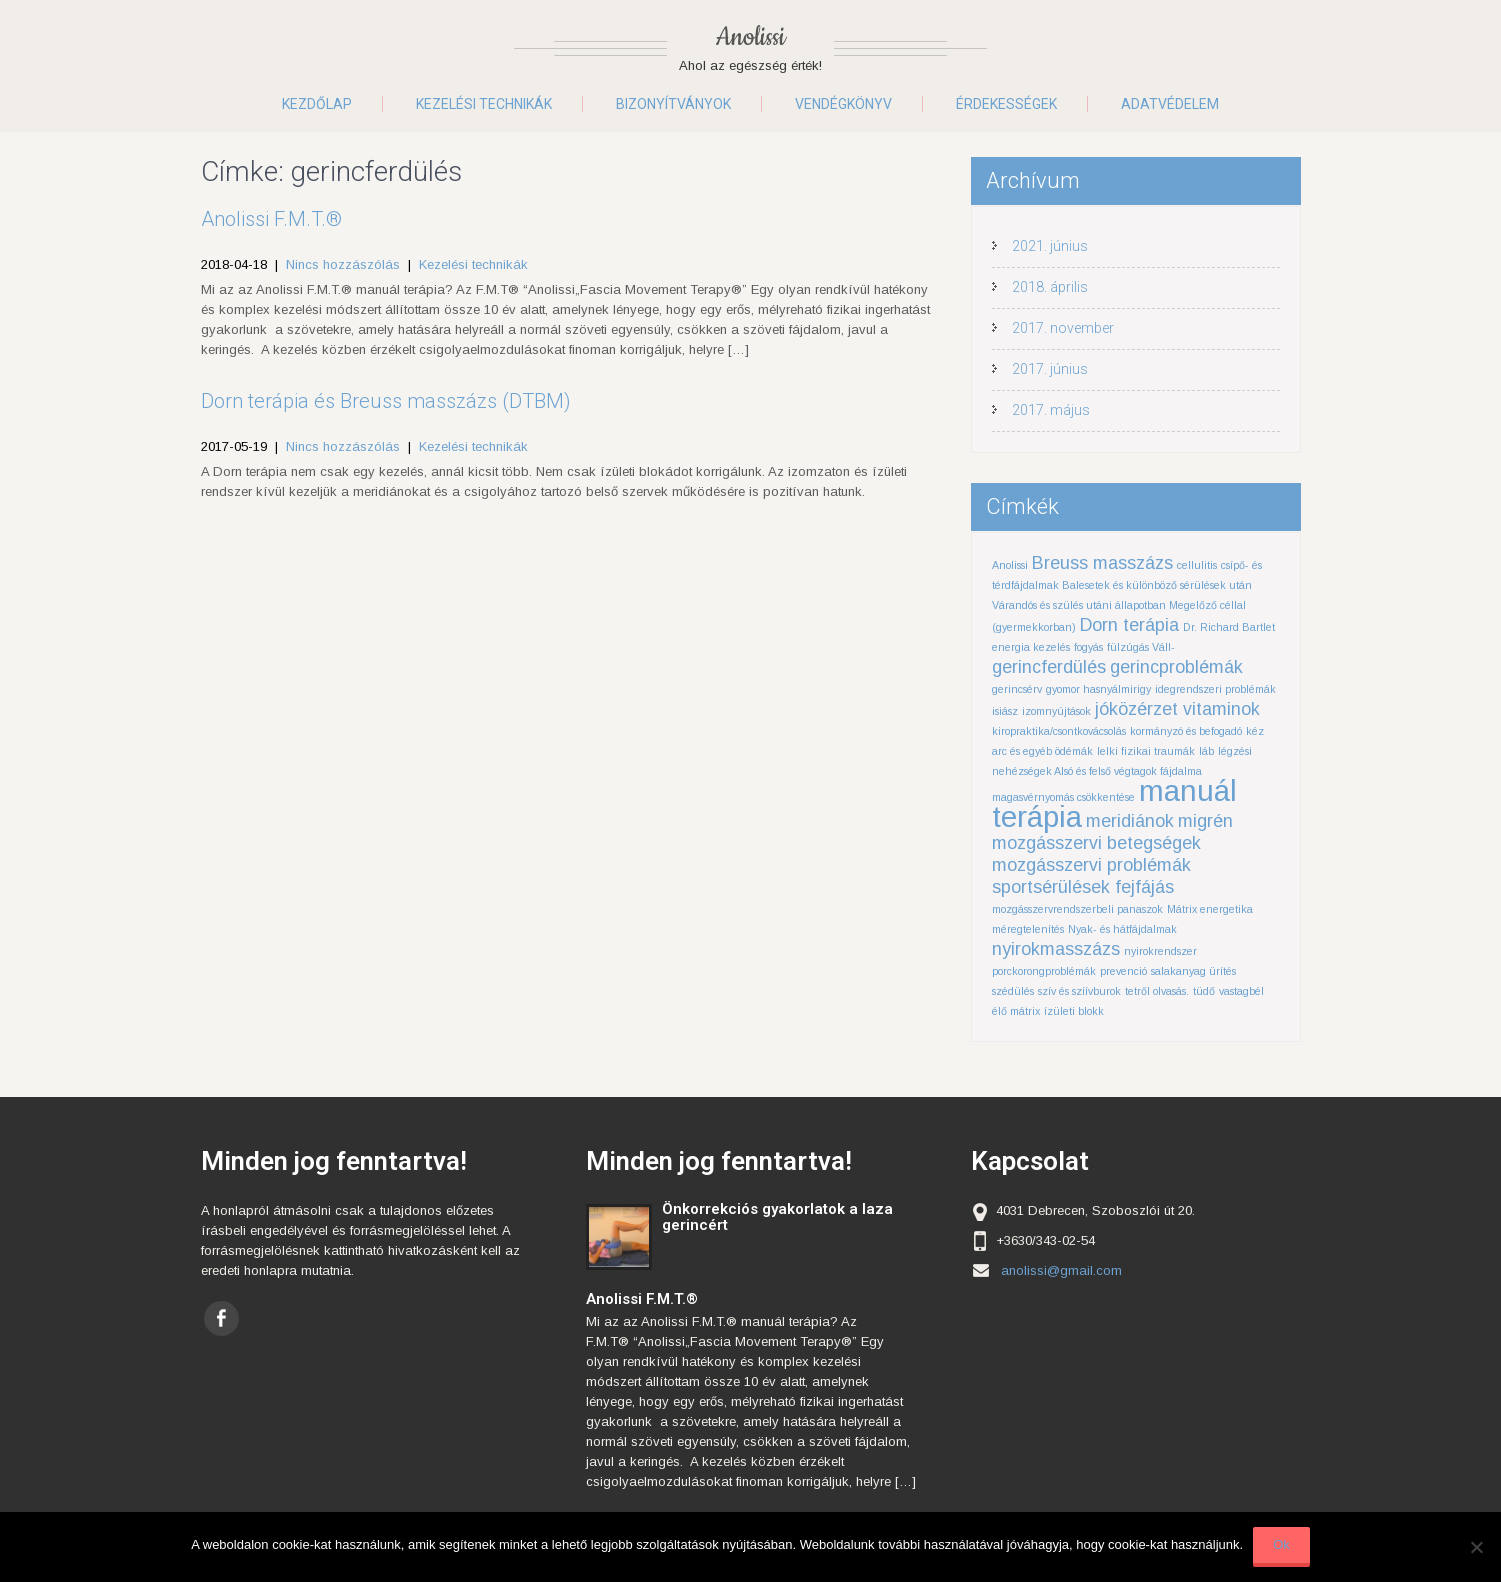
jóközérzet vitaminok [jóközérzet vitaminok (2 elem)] (1177, 709)
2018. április (1050, 287)
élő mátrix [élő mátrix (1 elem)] (1016, 1011)
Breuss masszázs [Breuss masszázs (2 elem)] (1102, 563)
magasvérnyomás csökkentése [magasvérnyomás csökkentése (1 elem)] (1063, 797)
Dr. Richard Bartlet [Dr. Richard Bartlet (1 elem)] (1229, 627)
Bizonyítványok (673, 104)
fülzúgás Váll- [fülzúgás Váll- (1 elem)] (1141, 647)
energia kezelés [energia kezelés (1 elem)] (1031, 647)
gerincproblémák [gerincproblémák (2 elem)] (1176, 667)
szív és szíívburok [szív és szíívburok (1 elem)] (1079, 991)
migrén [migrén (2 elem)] (1205, 821)
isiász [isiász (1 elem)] (1005, 711)
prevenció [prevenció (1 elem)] (1123, 971)
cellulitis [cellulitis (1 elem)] (1197, 565)
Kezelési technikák (484, 104)
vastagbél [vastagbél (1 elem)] (1241, 991)
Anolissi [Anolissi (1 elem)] (1010, 565)
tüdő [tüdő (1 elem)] (1204, 991)
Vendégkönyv (843, 104)
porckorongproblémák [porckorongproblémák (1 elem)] (1044, 971)
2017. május (1051, 410)
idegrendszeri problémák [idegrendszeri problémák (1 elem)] (1215, 689)
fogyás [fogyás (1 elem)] (1088, 647)
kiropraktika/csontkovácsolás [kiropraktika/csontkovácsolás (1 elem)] (1059, 731)
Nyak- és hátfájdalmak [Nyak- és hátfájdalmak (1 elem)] (1122, 929)
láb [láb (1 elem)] (1206, 751)
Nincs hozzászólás (343, 264)
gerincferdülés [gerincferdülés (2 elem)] (1049, 667)
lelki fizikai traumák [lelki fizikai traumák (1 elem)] (1146, 751)
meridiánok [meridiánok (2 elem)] (1130, 821)
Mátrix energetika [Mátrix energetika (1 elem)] (1210, 909)
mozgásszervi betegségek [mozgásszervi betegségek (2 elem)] (1096, 843)
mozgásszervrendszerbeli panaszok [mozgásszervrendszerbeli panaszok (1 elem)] (1077, 909)
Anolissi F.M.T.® (271, 219)
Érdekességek (1006, 104)
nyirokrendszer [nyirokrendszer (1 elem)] (1160, 951)
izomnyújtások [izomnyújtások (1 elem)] (1056, 711)
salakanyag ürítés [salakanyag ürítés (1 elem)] (1193, 971)
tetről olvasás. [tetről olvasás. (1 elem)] (1157, 991)
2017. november (1063, 328)
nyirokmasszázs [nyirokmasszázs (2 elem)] (1056, 949)
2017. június (1050, 369)
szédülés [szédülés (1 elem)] (1013, 991)
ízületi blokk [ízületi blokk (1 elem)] (1074, 1011)
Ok (1281, 1544)
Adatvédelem (1170, 104)
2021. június (1050, 246)
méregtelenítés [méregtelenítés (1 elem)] (1028, 929)
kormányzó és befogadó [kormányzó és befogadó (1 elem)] (1186, 731)
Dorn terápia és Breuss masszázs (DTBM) (386, 401)
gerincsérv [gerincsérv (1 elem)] (1017, 689)
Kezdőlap (317, 104)
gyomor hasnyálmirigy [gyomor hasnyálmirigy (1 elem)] (1098, 689)
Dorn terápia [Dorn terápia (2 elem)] (1129, 625)
